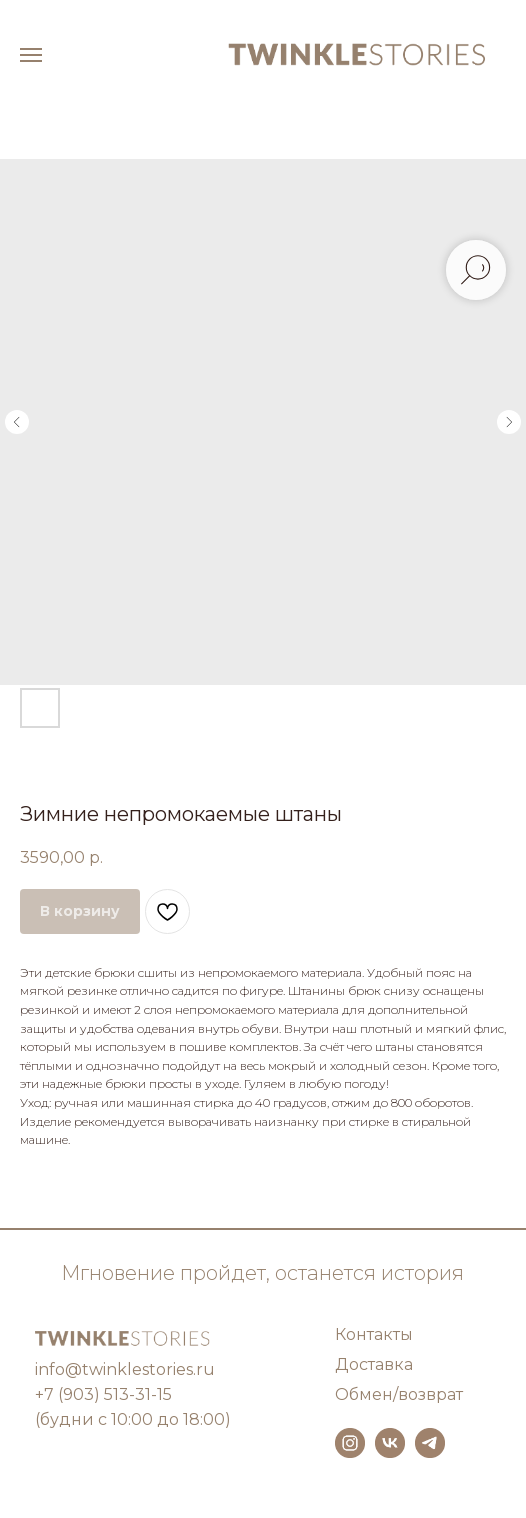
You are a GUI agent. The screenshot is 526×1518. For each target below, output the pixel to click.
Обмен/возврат (399, 1394)
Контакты (374, 1334)
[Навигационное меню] (31, 55)
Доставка (374, 1364)
